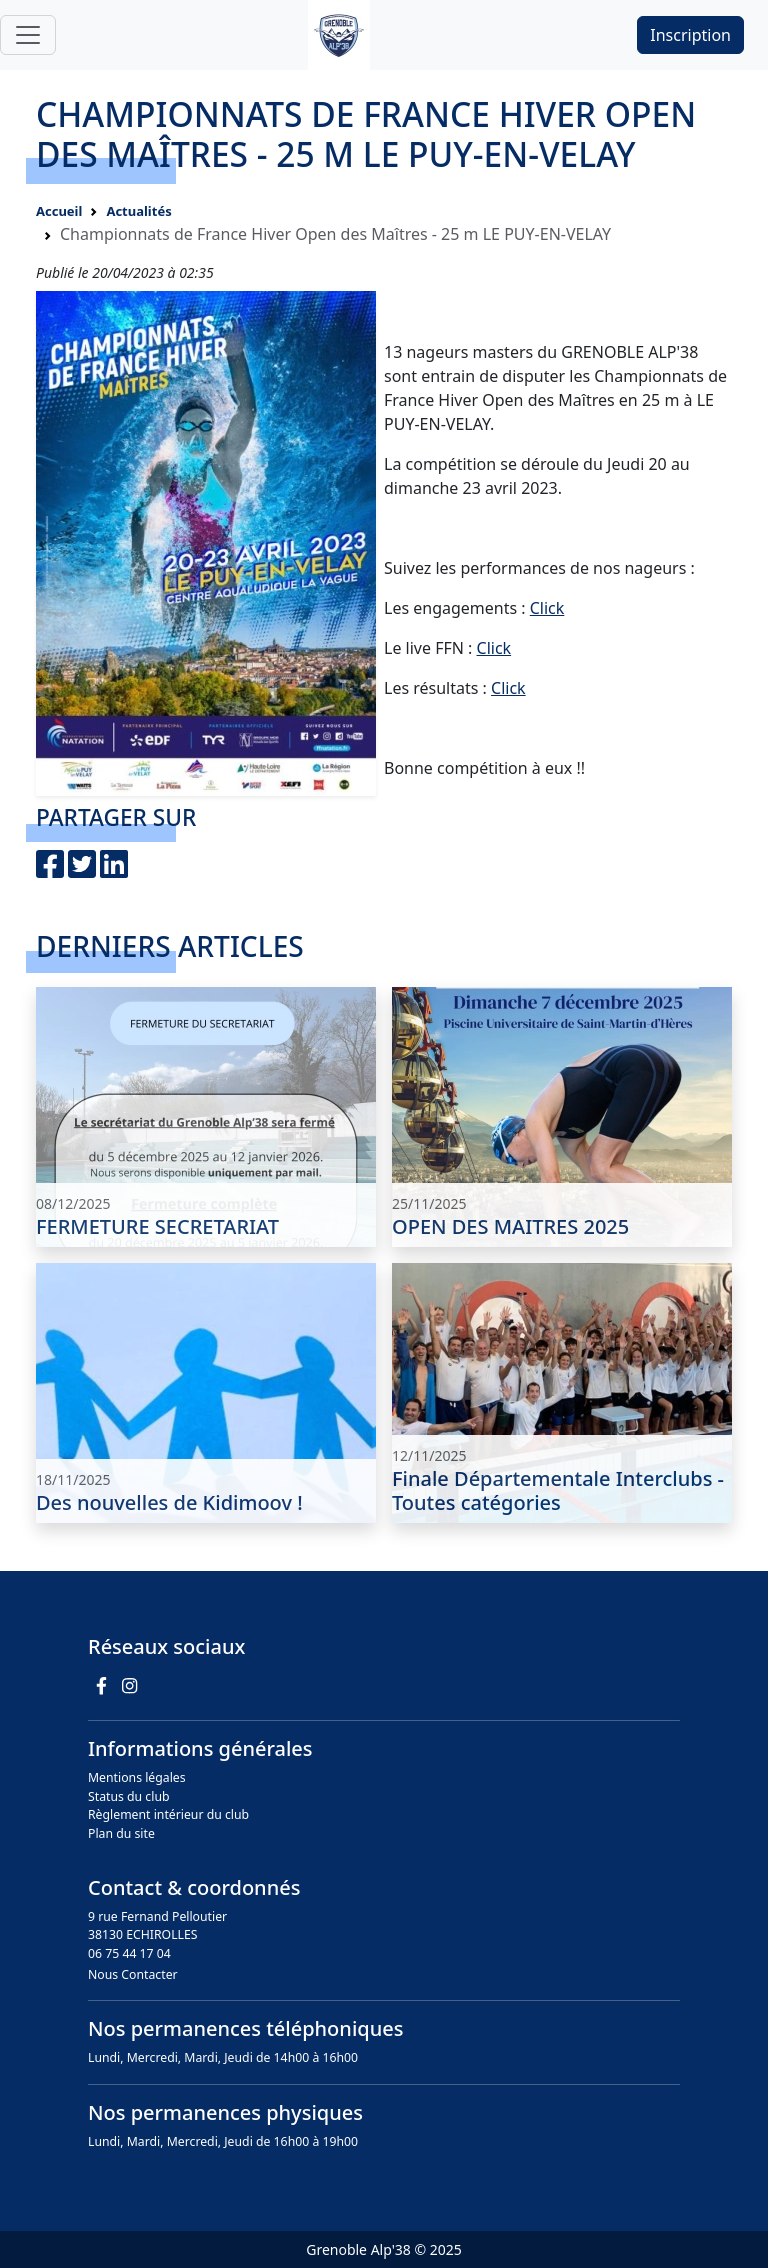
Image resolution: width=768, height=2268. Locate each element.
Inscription (690, 35)
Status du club (129, 1796)
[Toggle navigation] (28, 35)
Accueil (59, 211)
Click (547, 608)
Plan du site (121, 1833)
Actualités (138, 211)
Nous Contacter (133, 1974)
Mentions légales (137, 1777)
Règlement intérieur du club (168, 1814)
